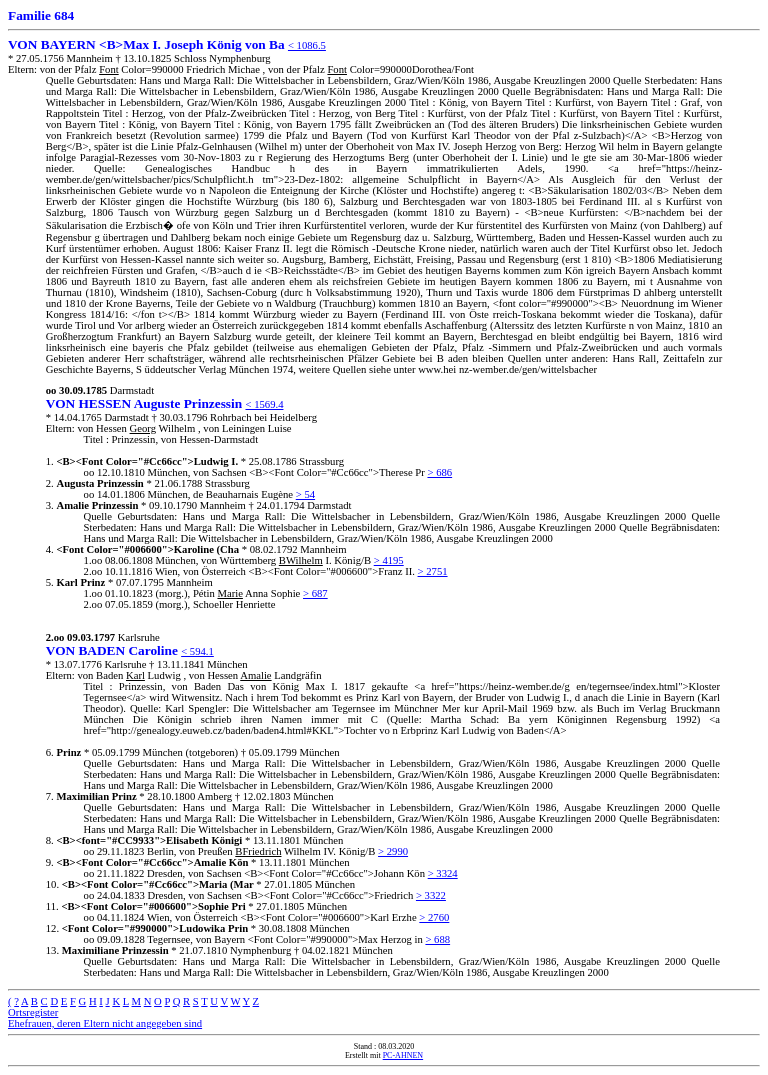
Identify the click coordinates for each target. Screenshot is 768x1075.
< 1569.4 (264, 404)
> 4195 (389, 560)
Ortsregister (33, 1012)
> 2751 (433, 571)
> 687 (315, 593)
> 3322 (431, 895)
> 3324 (443, 873)
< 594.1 (197, 651)
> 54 (305, 494)
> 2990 (393, 851)
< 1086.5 (307, 45)
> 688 (437, 939)
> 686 (439, 472)
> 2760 (434, 917)
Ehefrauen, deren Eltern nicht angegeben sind (105, 1023)
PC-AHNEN (403, 1055)
